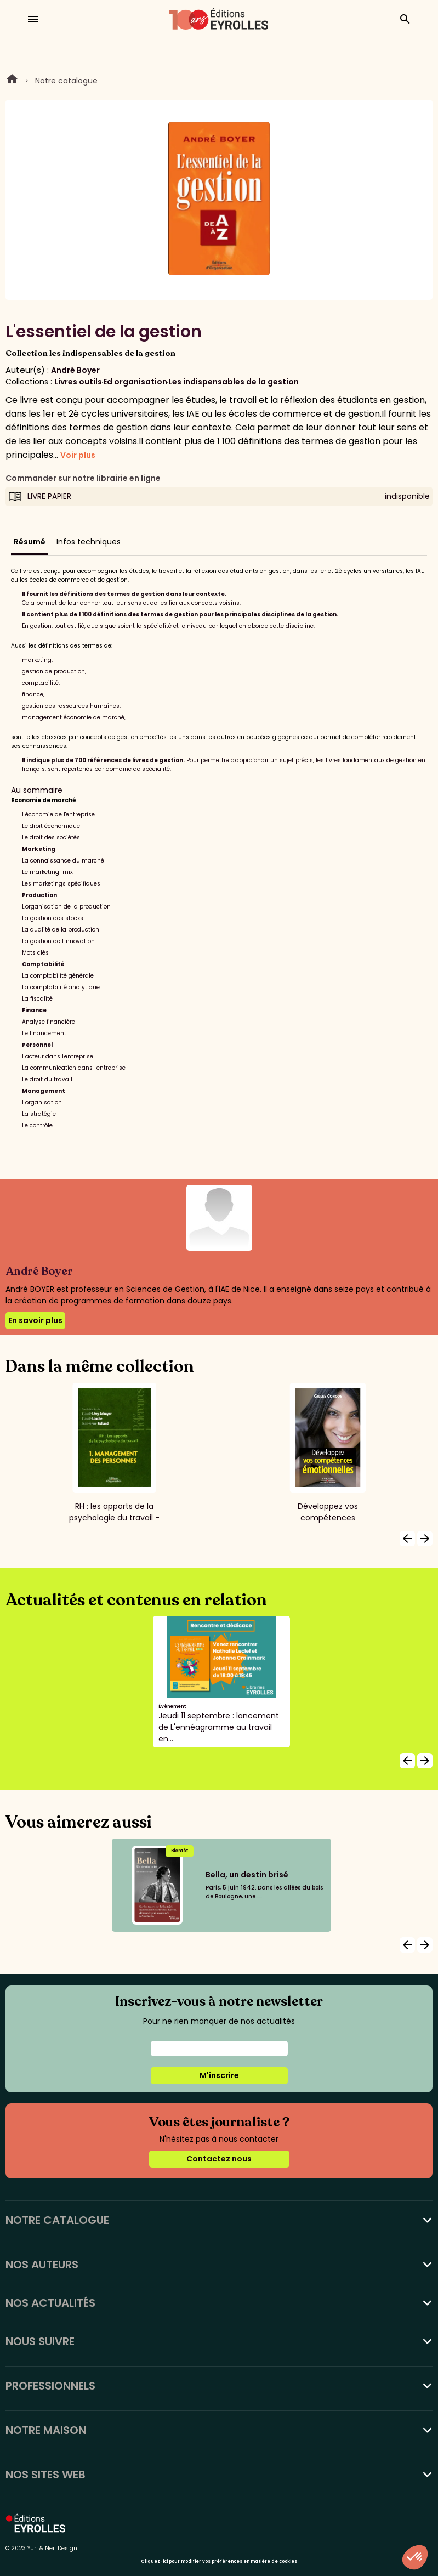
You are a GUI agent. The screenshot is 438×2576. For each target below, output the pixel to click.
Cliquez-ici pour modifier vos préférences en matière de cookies (219, 2561)
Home (12, 80)
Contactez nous (219, 2158)
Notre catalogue (66, 80)
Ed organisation (135, 381)
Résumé (29, 541)
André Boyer (75, 370)
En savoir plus (35, 1320)
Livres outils (78, 381)
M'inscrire (219, 2075)
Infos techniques (88, 541)
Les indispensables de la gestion (233, 381)
